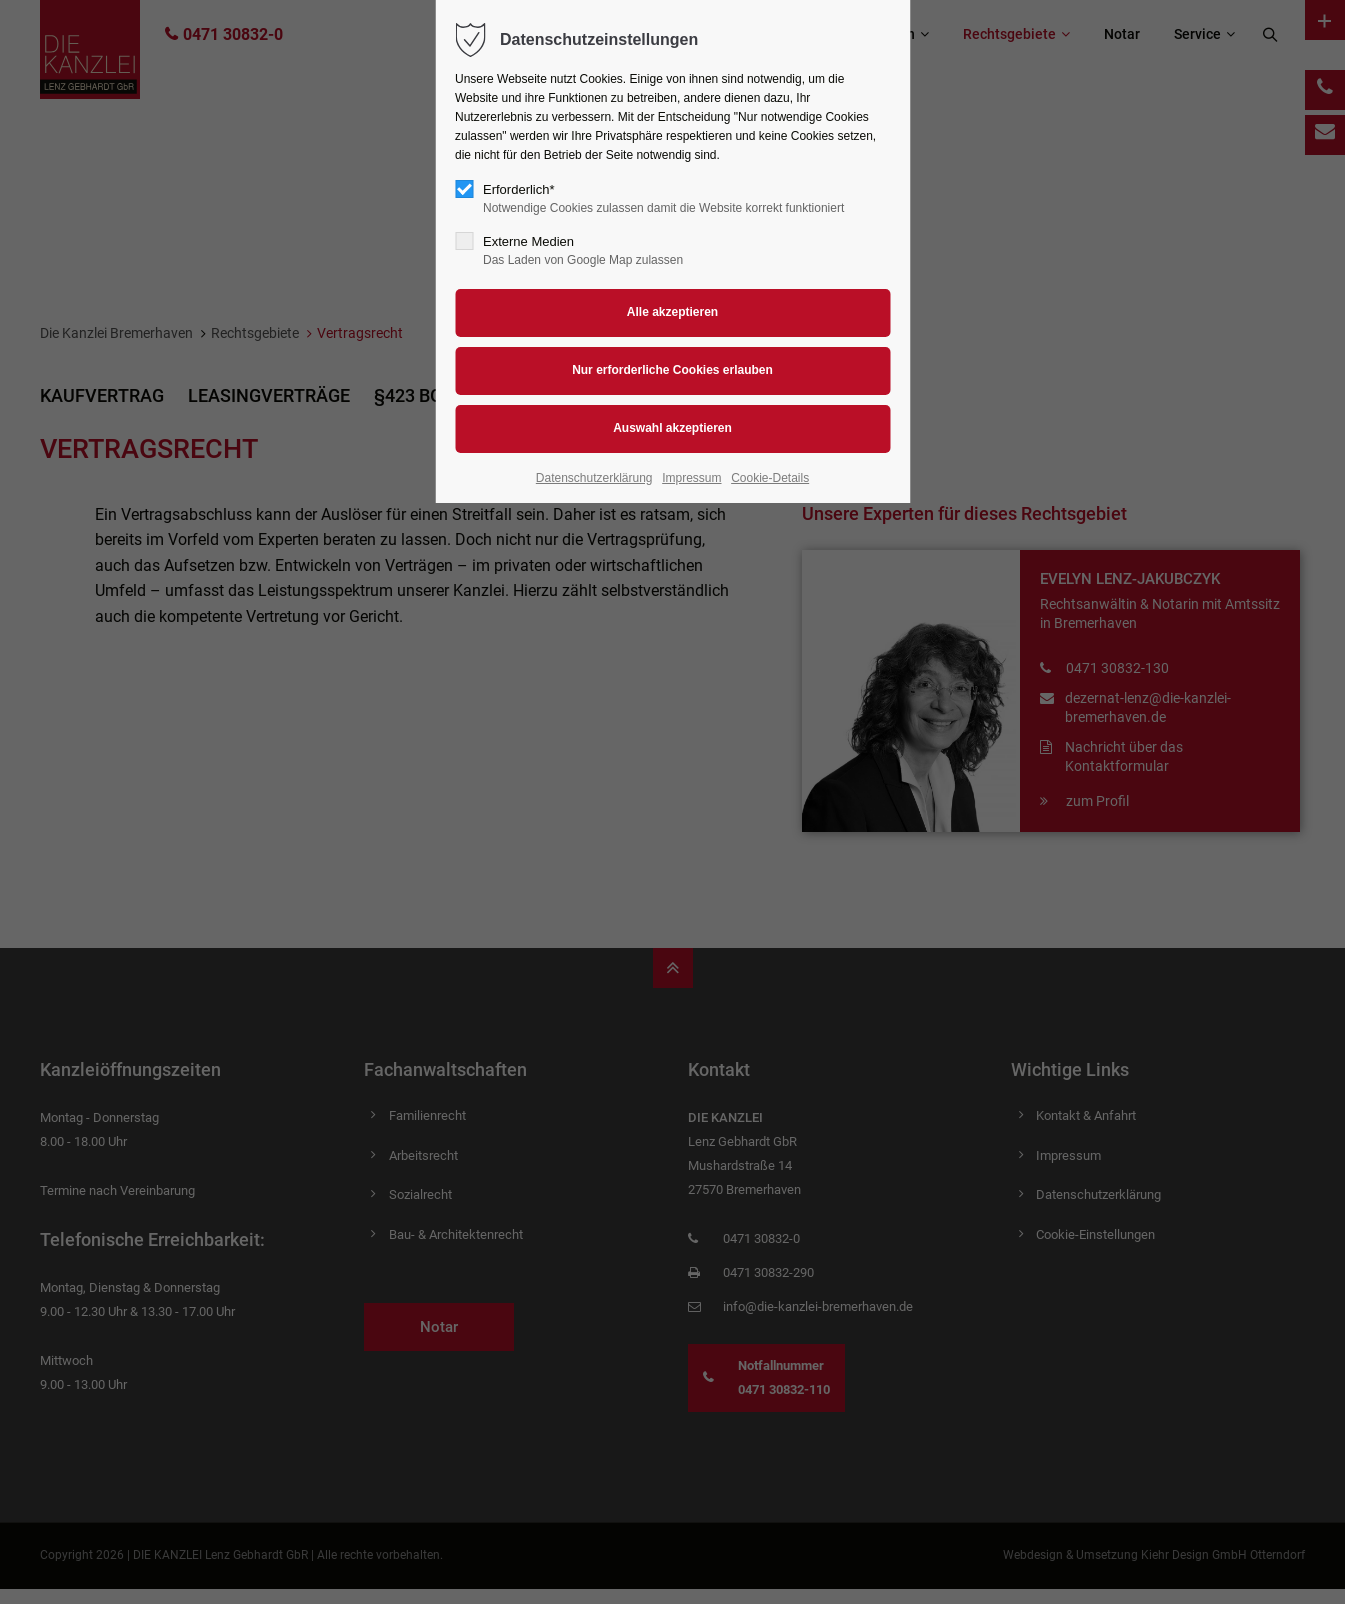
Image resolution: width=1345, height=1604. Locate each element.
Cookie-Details (770, 478)
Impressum (691, 478)
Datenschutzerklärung (594, 478)
